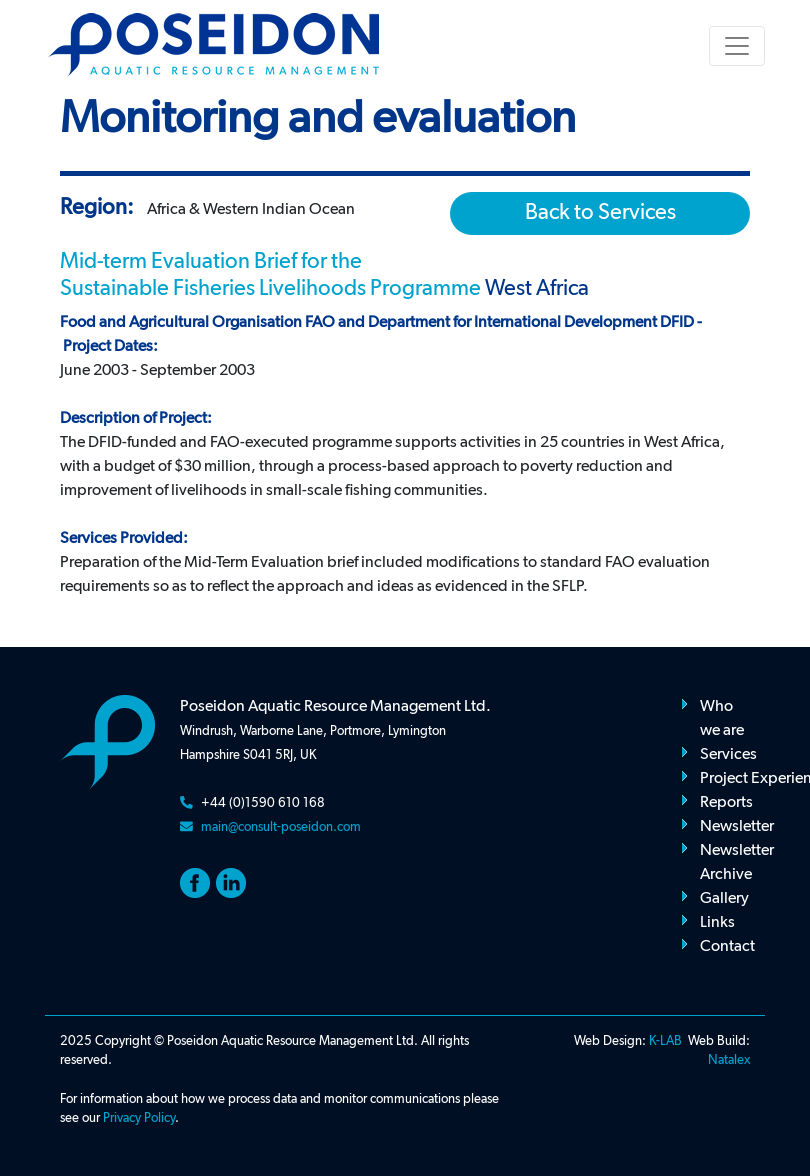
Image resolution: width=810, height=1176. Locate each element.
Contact (727, 947)
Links (717, 923)
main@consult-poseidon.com (281, 827)
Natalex (729, 1060)
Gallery (724, 899)
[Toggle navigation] (737, 46)
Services (728, 755)
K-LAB (665, 1041)
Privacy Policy (139, 1118)
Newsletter (737, 827)
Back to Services (600, 213)
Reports (726, 803)
